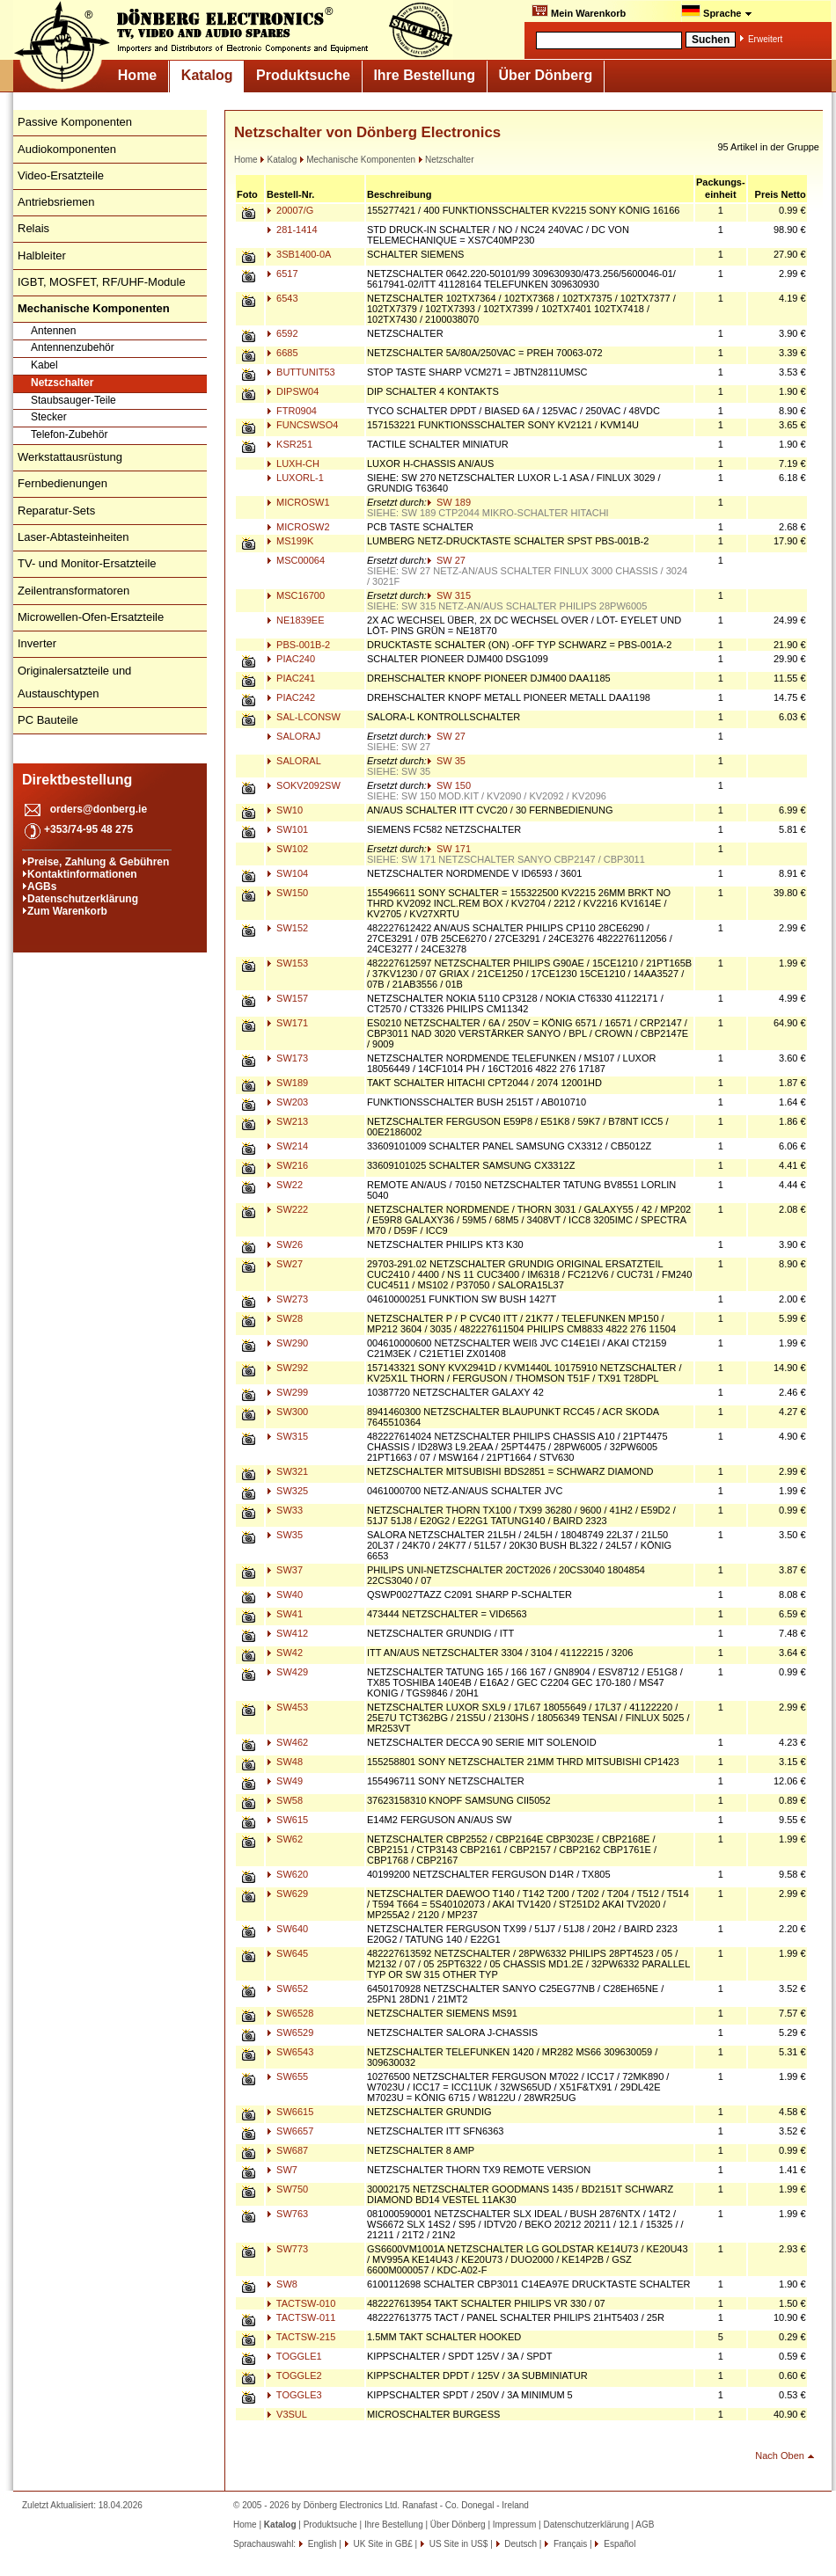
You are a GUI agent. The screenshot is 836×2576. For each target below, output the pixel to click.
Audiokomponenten (67, 149)
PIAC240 (291, 658)
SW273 (287, 1299)
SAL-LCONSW (304, 717)
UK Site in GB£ (383, 2544)
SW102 (287, 848)
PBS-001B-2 (298, 644)
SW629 (287, 1893)
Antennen (53, 331)
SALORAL (294, 760)
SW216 (287, 1165)
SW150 (287, 892)
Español (618, 2544)
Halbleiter (42, 255)
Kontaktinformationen (82, 874)
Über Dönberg (546, 75)
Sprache (716, 11)
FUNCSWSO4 (302, 425)
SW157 (287, 998)
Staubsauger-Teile (73, 400)
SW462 (287, 1742)
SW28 (285, 1318)
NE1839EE (295, 620)
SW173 (287, 1058)
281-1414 (292, 229)
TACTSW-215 (301, 2337)
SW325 (287, 1490)
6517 (282, 273)
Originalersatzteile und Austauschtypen (74, 682)
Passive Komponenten (75, 121)
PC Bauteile (48, 719)
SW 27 (446, 560)
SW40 (285, 1594)
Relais (33, 228)
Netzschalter (62, 382)
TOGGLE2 (294, 2375)
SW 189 (449, 502)
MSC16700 (296, 595)
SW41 (285, 1614)
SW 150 (449, 785)
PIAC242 (291, 697)
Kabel (44, 365)
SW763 (287, 2213)
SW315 (287, 1436)
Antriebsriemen (56, 201)
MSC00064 (296, 560)
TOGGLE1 (294, 2356)
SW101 (287, 829)
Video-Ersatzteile (61, 175)
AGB (644, 2524)
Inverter (37, 643)
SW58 (285, 1800)
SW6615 (290, 2111)
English (321, 2544)
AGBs (41, 886)
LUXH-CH (293, 463)
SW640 (287, 1928)
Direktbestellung (77, 779)
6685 (282, 352)
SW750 (287, 2189)
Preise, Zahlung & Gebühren (98, 862)
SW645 (287, 1953)
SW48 (285, 1761)
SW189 (287, 1082)
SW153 (287, 963)
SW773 (287, 2249)
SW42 (285, 1652)
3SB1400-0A (299, 254)
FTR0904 (292, 410)
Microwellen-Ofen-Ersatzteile (91, 617)
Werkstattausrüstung (70, 456)
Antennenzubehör (72, 347)
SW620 (287, 1874)
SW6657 (290, 2131)
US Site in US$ (458, 2544)
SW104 (287, 873)
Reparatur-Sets (56, 510)
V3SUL (287, 2414)
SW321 (287, 1471)
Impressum (514, 2524)
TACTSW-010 (301, 2303)
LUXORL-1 (295, 477)
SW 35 (446, 760)
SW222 (287, 1209)
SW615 (287, 1819)
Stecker (49, 417)
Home (137, 75)
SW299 (287, 1392)
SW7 (282, 2169)
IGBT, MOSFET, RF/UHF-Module (102, 281)
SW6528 (290, 2013)
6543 (282, 298)
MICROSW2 (298, 527)
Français (569, 2544)
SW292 (287, 1367)
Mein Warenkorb (579, 11)
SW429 (287, 1672)
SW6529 (290, 2032)
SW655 (287, 2076)
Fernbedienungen (62, 483)
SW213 (287, 1121)
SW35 (285, 1534)
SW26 (285, 1244)
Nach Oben (779, 2455)
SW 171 (449, 848)
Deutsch (519, 2544)
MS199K (290, 541)
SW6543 (290, 2052)
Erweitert (765, 39)
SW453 (287, 1707)
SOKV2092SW (304, 785)
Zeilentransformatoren (73, 590)
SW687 (287, 2150)
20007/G (290, 210)
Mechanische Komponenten (357, 159)
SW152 (287, 928)
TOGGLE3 (294, 2395)
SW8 (282, 2284)
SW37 (285, 1570)
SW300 (287, 1411)
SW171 (287, 1023)
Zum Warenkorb (67, 911)
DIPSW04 (293, 391)
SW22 (285, 1184)
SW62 (285, 1839)
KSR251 (289, 444)
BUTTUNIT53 (301, 372)
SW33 (285, 1510)
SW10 (285, 810)
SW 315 (449, 595)
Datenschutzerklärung (82, 899)
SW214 (287, 1146)
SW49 (285, 1781)
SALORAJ (293, 736)
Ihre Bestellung (424, 75)
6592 (282, 333)
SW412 (287, 1633)
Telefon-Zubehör (69, 434)
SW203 (287, 1102)
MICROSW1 (298, 502)
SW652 (287, 1988)
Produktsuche (303, 75)
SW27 (285, 1264)
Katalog (207, 75)
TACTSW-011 (301, 2317)
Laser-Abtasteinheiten (73, 537)
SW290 (287, 1343)
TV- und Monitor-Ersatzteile (87, 563)
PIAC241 (291, 678)
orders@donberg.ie (98, 809)
